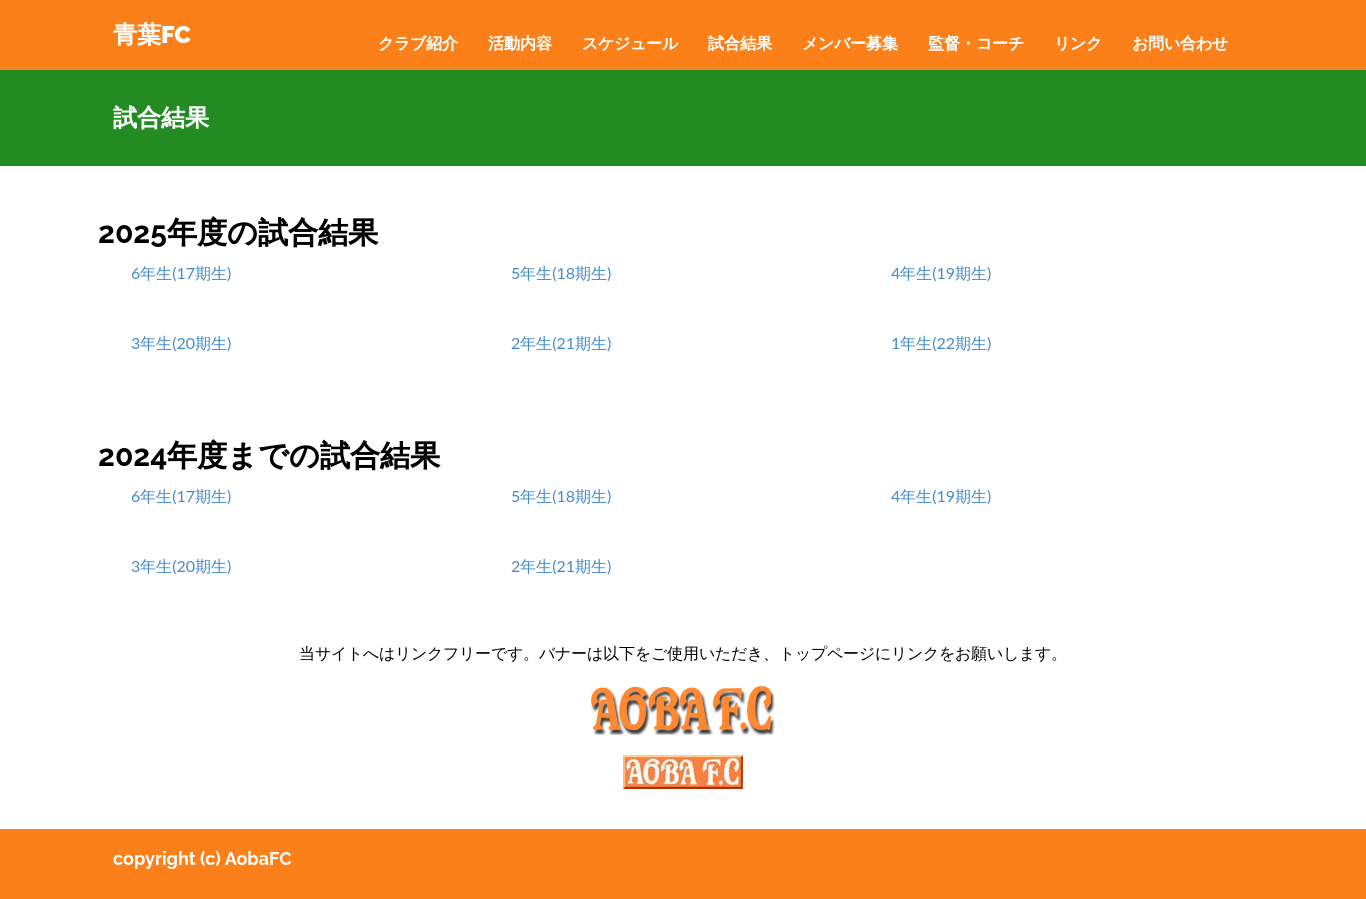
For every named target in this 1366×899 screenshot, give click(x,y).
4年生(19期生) (941, 272)
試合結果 (740, 42)
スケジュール (630, 42)
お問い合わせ (1180, 42)
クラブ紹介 (418, 42)
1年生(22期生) (941, 342)
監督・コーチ (976, 42)
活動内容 (520, 42)
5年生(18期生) (561, 272)
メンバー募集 (850, 42)
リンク (1078, 42)
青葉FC (152, 34)
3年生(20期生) (181, 342)
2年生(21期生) (561, 342)
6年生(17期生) (181, 272)
